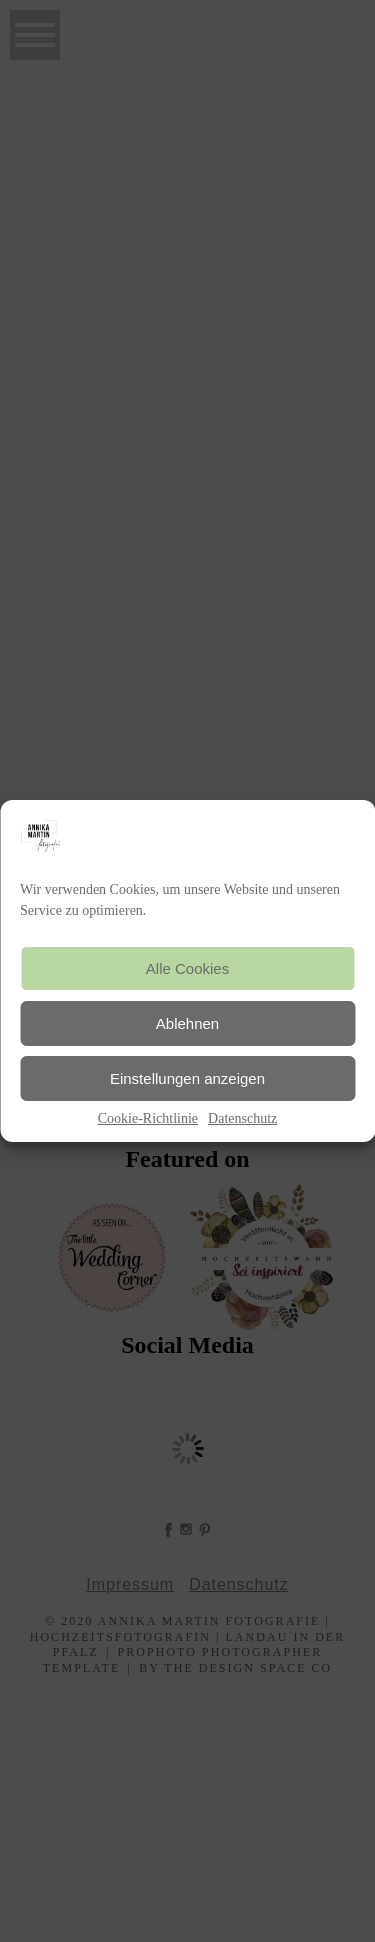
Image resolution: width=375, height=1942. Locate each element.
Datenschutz (242, 1118)
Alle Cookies (187, 968)
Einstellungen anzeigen (187, 1078)
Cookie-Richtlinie (148, 1118)
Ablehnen (187, 1023)
